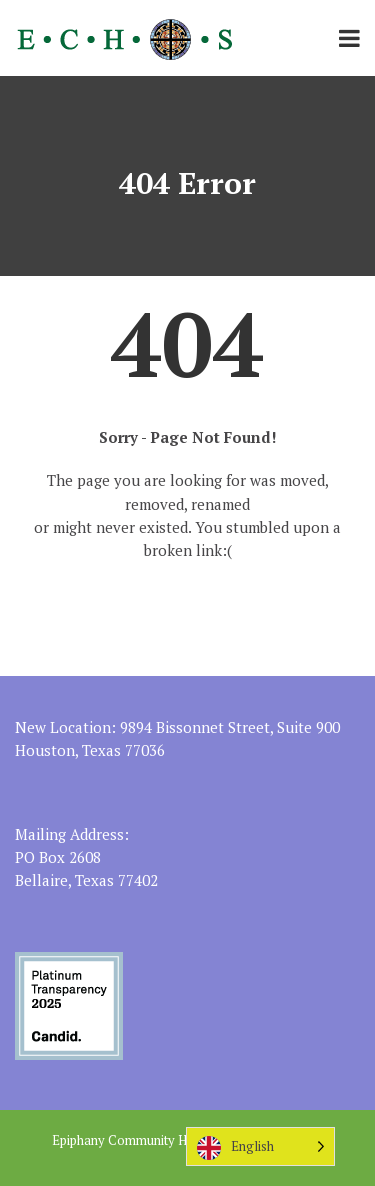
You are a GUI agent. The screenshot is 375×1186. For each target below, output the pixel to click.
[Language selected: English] (260, 1146)
